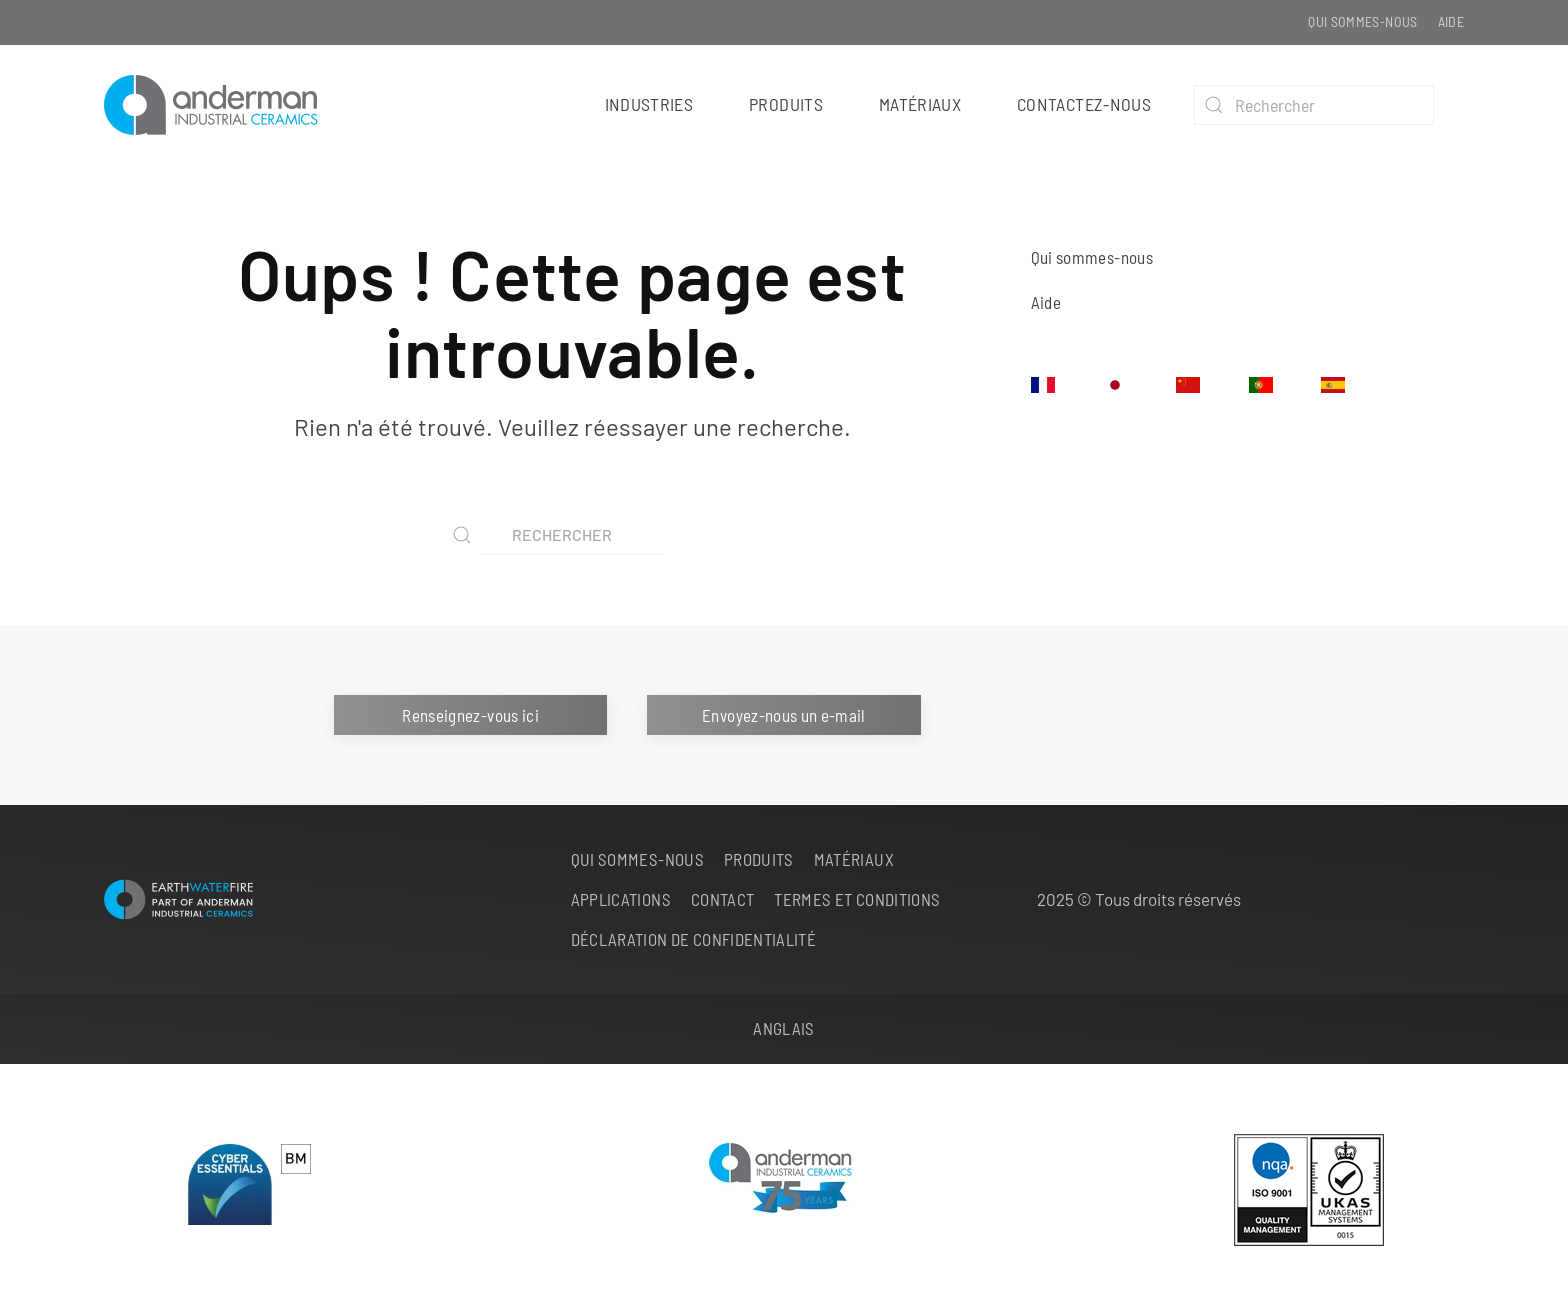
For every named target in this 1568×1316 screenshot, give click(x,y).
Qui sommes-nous (1362, 21)
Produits (759, 859)
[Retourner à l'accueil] (220, 105)
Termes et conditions (857, 899)
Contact (722, 899)
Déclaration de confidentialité (694, 939)
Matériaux (920, 104)
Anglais (783, 1028)
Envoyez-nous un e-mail (784, 715)
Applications (621, 899)
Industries (649, 104)
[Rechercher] (1314, 105)
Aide (1451, 21)
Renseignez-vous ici (470, 715)
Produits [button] (786, 104)
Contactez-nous (1084, 104)
